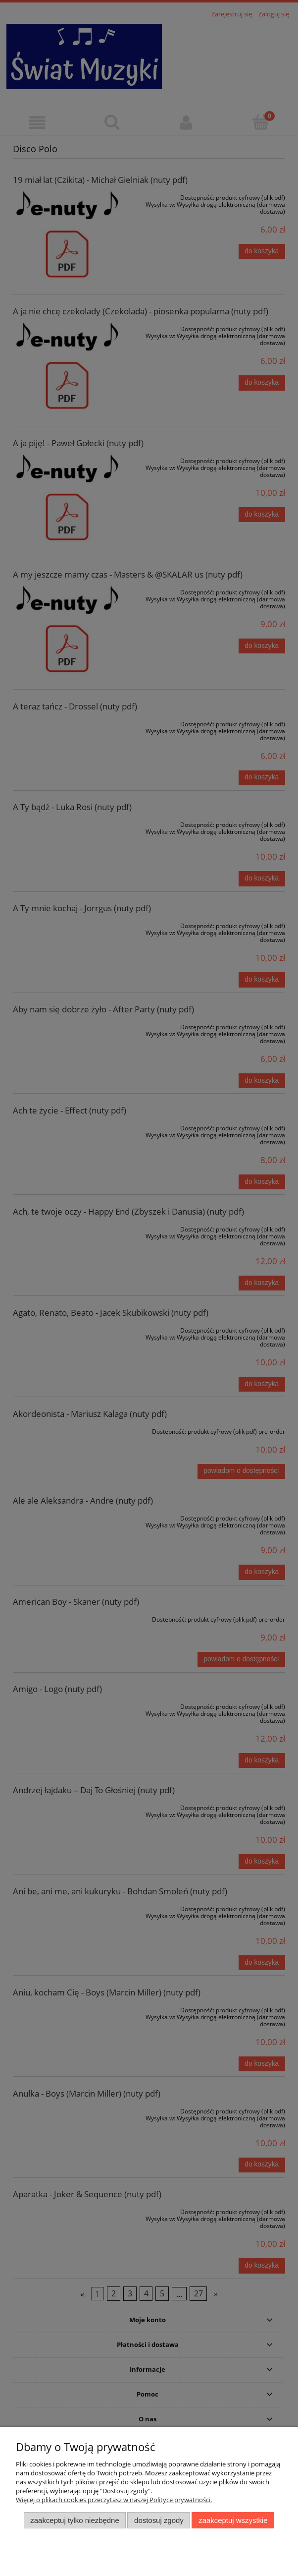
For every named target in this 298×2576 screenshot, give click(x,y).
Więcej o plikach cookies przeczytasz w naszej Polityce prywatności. (114, 2499)
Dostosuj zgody (159, 2520)
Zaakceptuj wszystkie (233, 2520)
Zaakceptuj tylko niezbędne (74, 2520)
